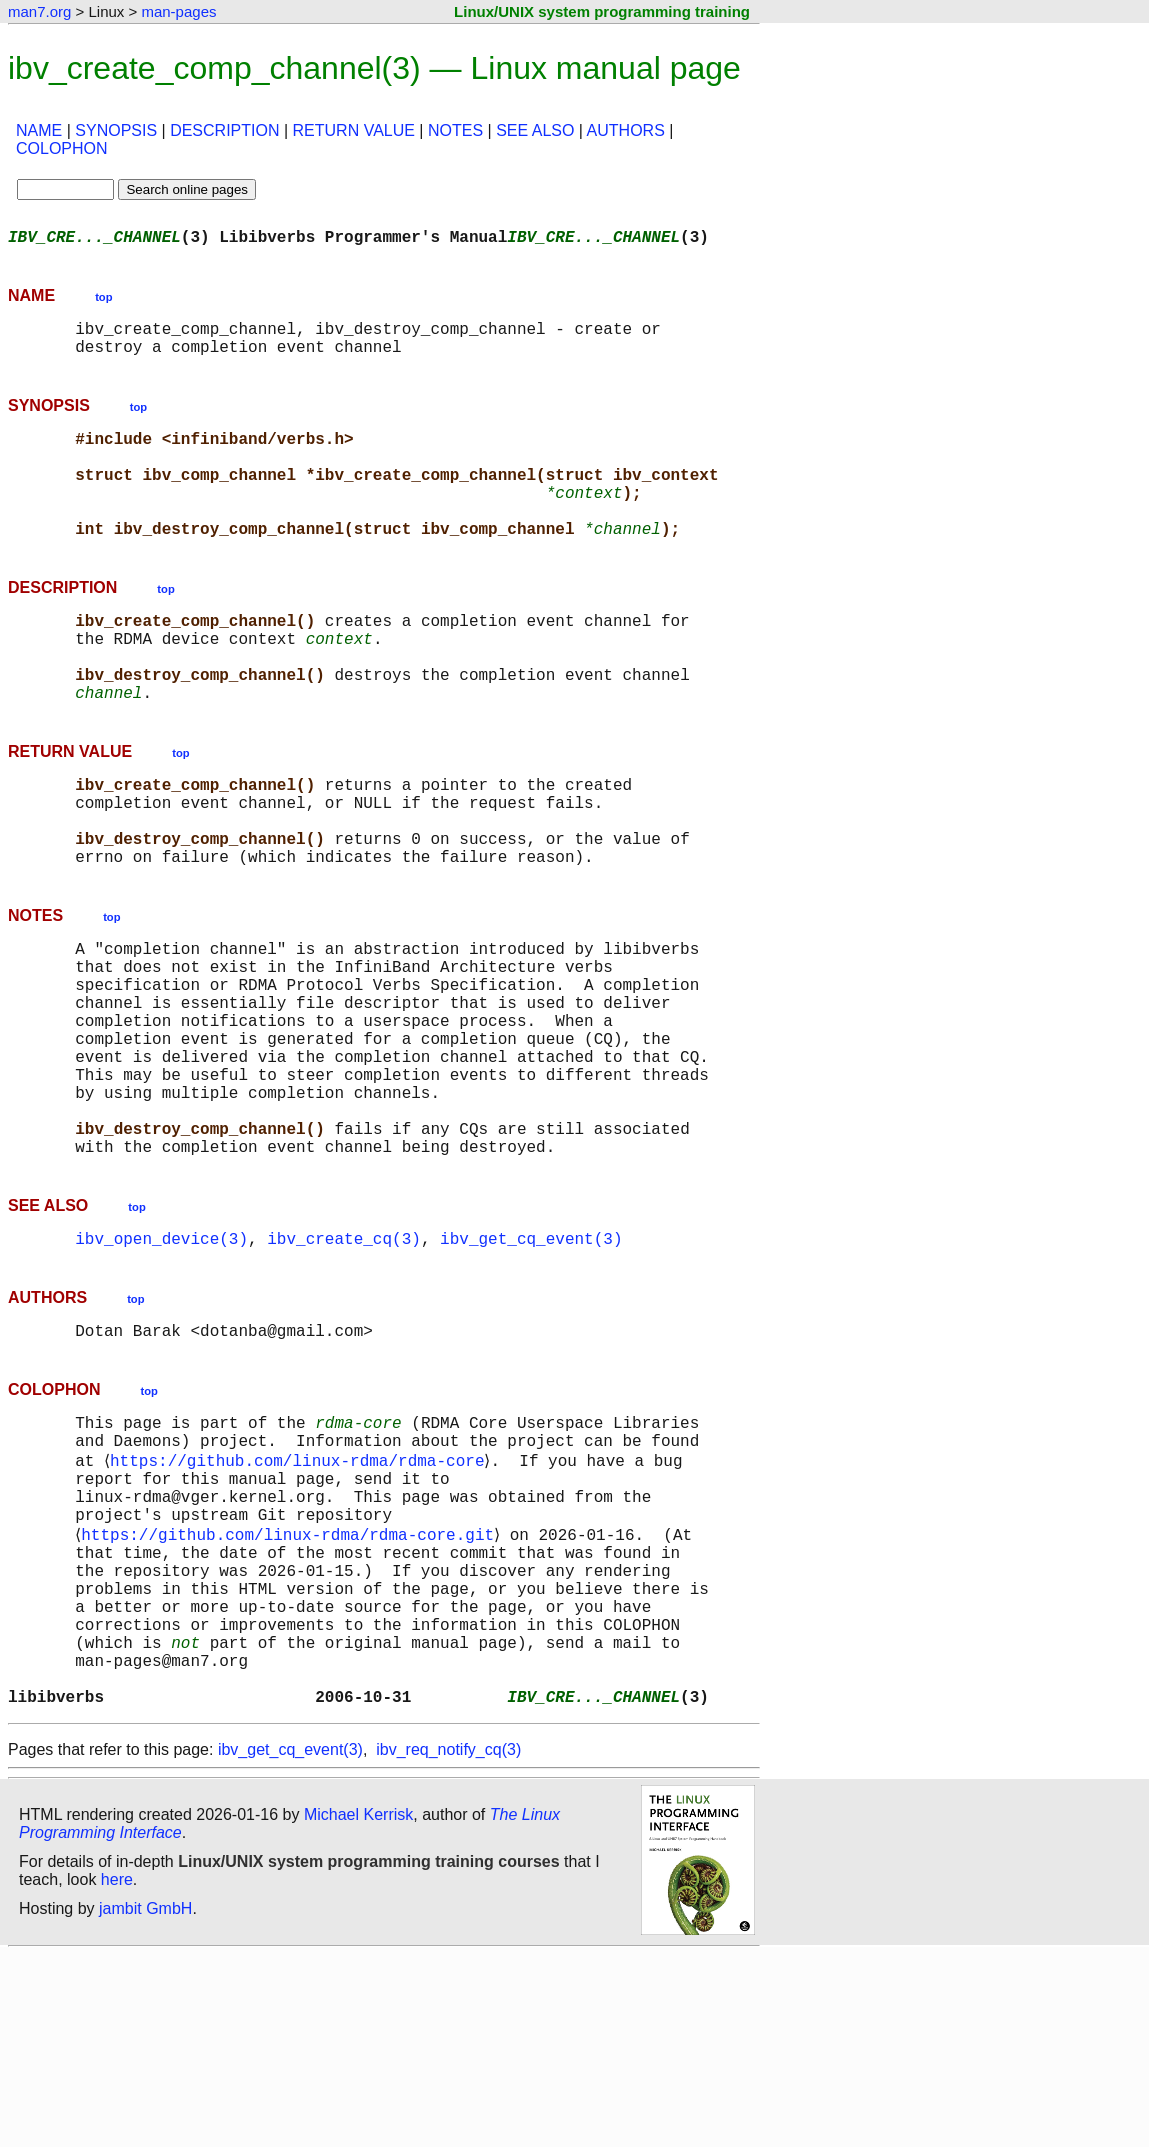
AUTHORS (626, 130)
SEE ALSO (535, 130)
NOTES (455, 130)
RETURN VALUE (354, 130)
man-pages (178, 11)
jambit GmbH (145, 2100)
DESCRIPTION (224, 130)
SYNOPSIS (116, 130)
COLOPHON (62, 148)
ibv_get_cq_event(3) (531, 1366)
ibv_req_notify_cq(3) (448, 1941)
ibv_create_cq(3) (344, 1366)
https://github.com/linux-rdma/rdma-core (301, 1602)
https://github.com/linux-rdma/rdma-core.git (291, 1690)
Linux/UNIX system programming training (602, 11)
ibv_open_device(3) (161, 1366)
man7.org (39, 11)
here (117, 2071)
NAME (39, 130)
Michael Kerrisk (358, 2006)
